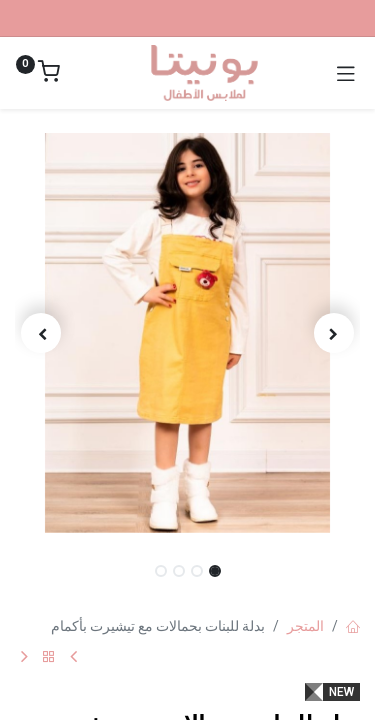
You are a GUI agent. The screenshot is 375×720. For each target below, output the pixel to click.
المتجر (305, 626)
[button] (334, 333)
